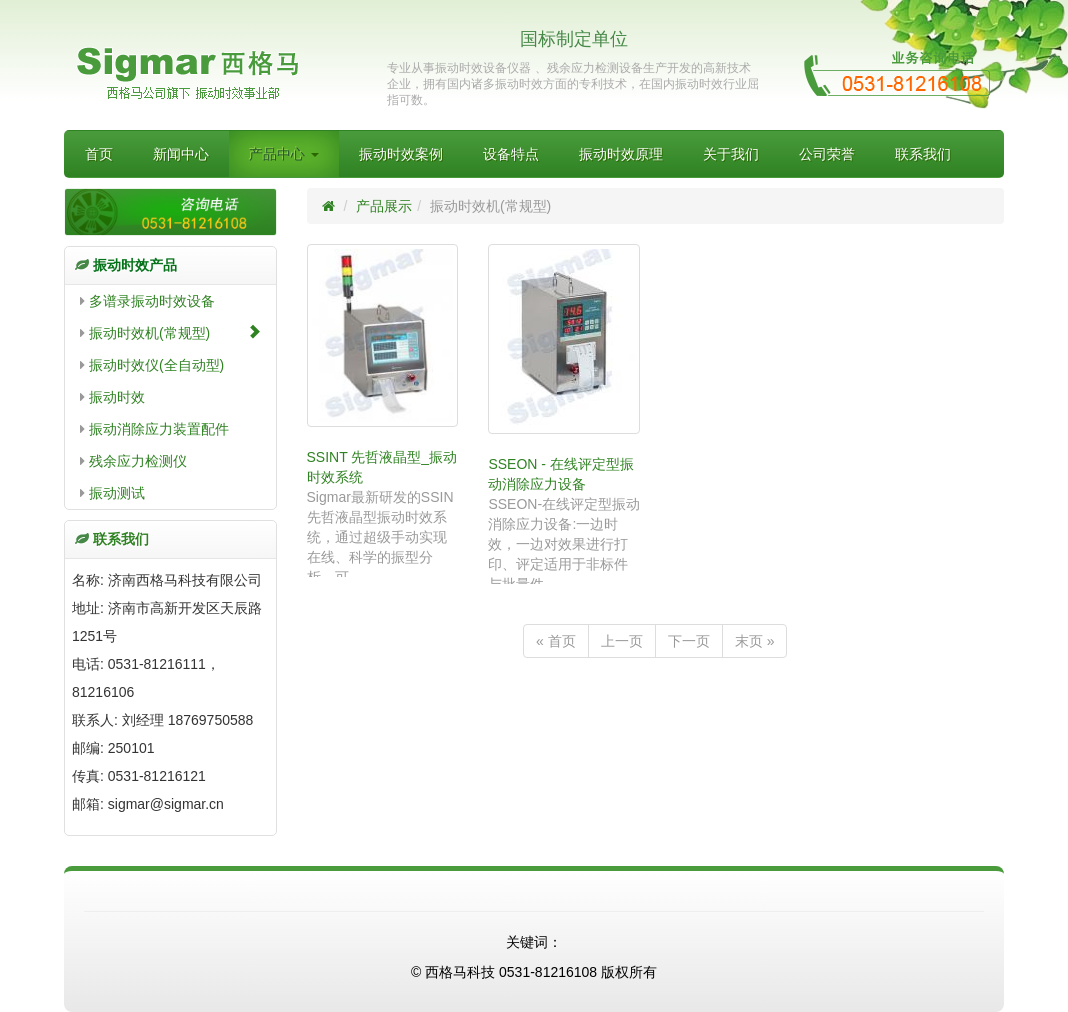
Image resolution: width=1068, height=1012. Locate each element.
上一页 (622, 641)
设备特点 (511, 154)
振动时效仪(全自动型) (152, 365)
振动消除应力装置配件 (154, 429)
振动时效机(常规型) (170, 332)
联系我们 (923, 154)
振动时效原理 (621, 154)
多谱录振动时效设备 (147, 301)
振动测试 (112, 493)
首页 (99, 154)
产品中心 (284, 154)
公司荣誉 (827, 154)
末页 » (755, 641)
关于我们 (731, 154)
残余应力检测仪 (133, 461)
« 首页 (556, 641)
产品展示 (384, 206)
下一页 (689, 641)
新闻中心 (181, 154)
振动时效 (112, 397)
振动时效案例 (401, 154)
